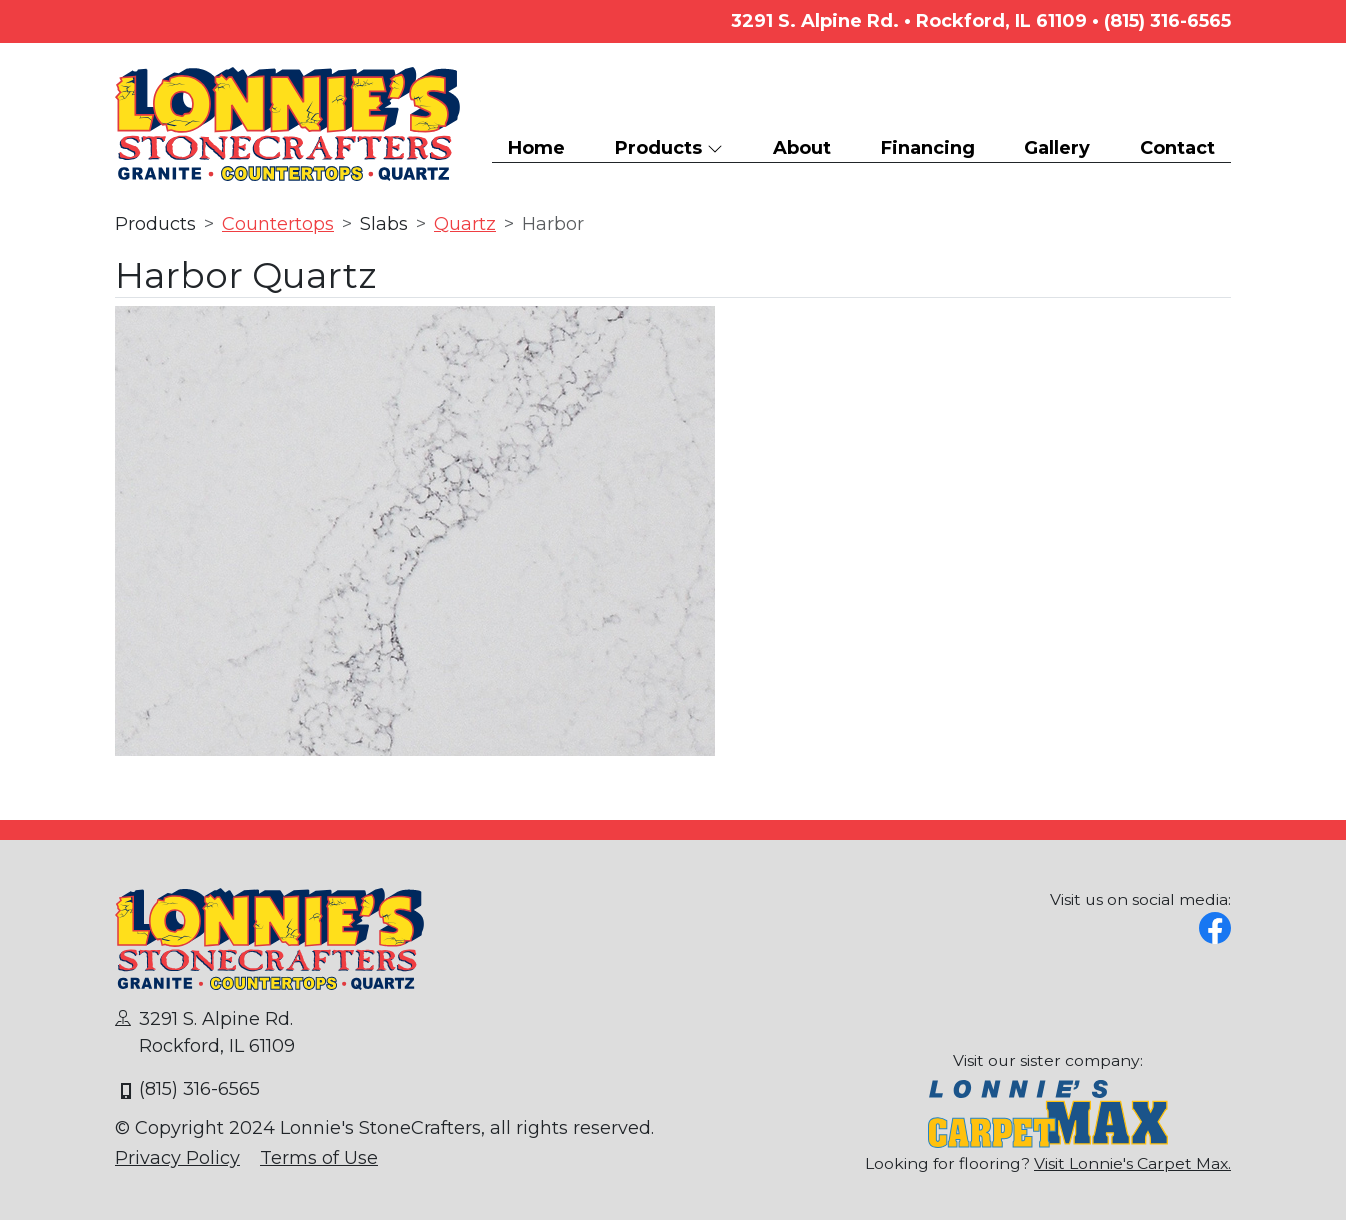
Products (669, 148)
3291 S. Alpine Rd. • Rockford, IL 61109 (909, 21)
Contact (1177, 148)
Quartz (465, 224)
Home (536, 148)
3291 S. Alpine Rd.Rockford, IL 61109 (205, 1032)
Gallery (1057, 148)
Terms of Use (319, 1158)
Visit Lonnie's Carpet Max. (1132, 1163)
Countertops (278, 224)
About (802, 148)
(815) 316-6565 (1167, 21)
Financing (928, 148)
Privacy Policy (177, 1158)
